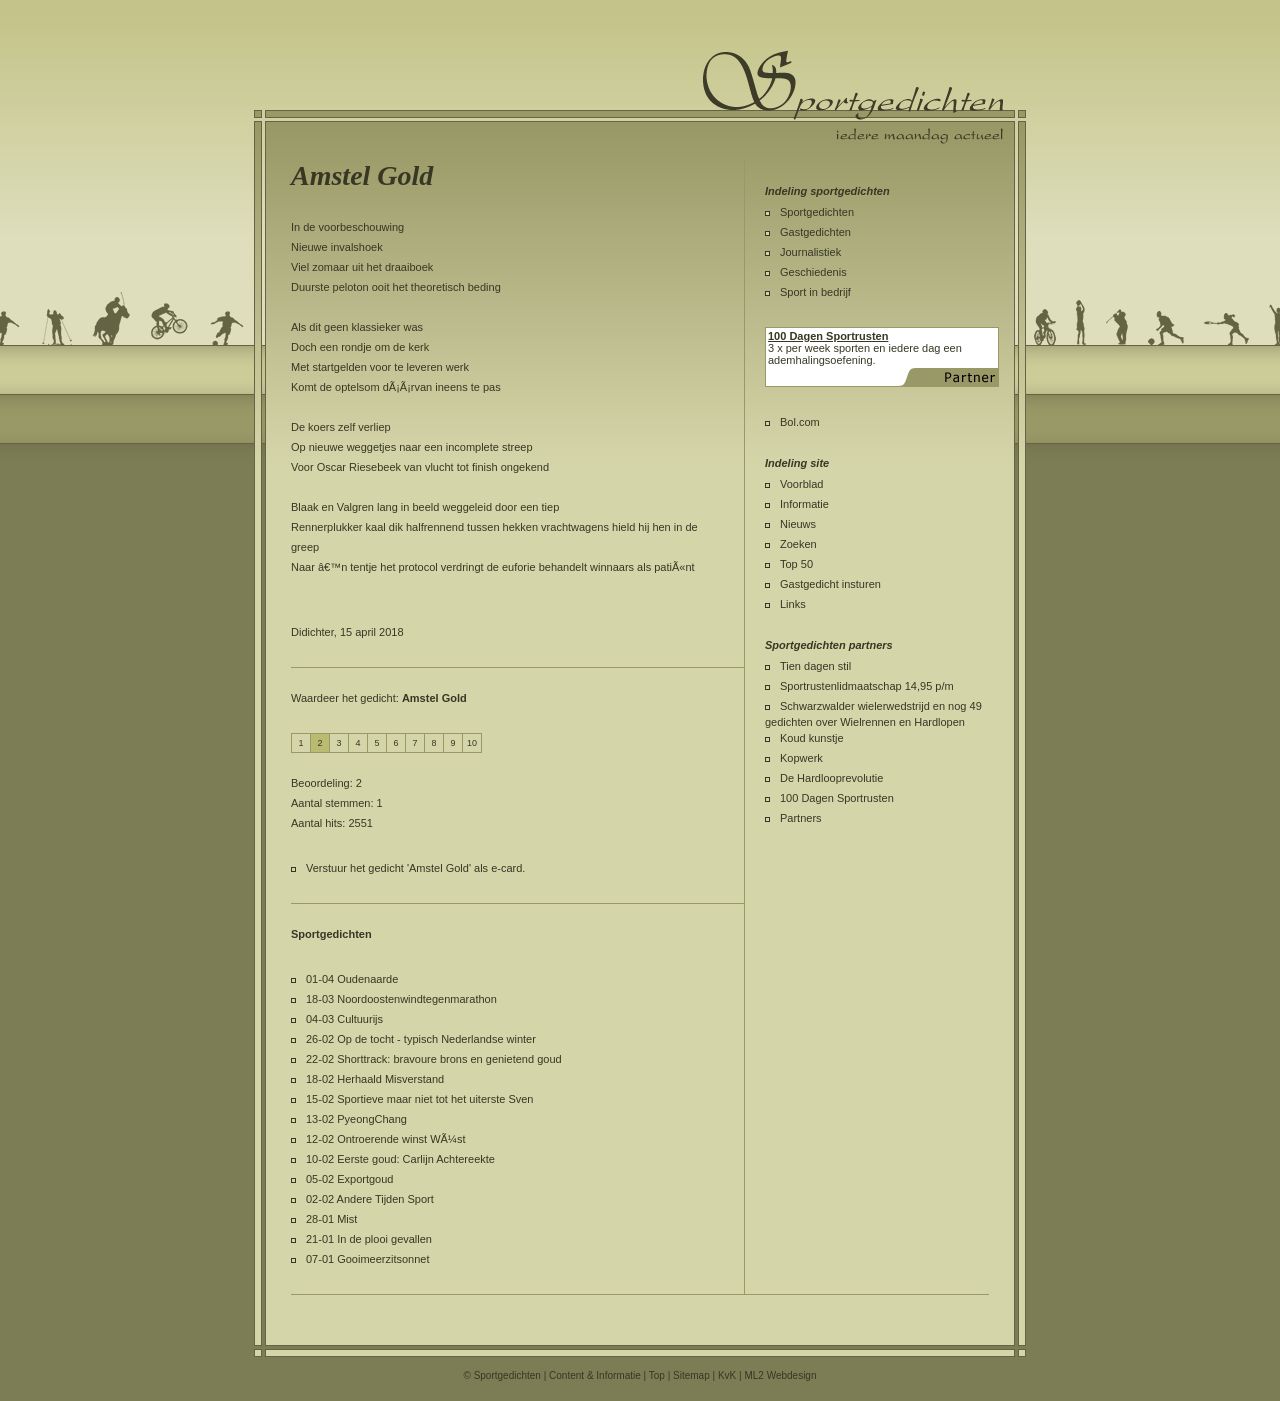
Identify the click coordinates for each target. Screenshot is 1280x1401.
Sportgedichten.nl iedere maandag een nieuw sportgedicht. (853, 97)
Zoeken (798, 544)
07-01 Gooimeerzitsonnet (368, 1259)
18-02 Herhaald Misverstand (375, 1079)
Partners (801, 818)
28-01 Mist (331, 1219)
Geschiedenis (813, 272)
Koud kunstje (812, 738)
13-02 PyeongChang (356, 1119)
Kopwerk (801, 758)
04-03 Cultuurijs (344, 1019)
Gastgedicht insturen (830, 584)
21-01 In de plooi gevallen (369, 1239)
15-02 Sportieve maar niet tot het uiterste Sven (419, 1099)
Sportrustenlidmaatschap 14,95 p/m (867, 686)
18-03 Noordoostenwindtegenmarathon (401, 999)
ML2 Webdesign (780, 1375)
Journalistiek (810, 252)
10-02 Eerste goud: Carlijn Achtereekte (400, 1159)
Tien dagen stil (815, 666)
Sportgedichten (817, 212)
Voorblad (801, 484)
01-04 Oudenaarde (352, 979)
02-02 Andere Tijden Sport (370, 1199)
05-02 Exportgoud (349, 1179)
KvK (727, 1375)
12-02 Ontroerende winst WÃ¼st (386, 1139)
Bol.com (800, 422)
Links (793, 604)
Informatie (804, 504)
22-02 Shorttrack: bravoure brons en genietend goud (434, 1059)
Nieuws (798, 524)
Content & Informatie (595, 1375)
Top (657, 1375)
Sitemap (691, 1375)
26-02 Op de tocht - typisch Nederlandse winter (421, 1039)
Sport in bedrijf (815, 292)
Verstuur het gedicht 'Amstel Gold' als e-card (414, 868)
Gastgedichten (815, 232)
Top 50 (796, 564)
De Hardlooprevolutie (831, 778)
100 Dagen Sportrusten (837, 798)
